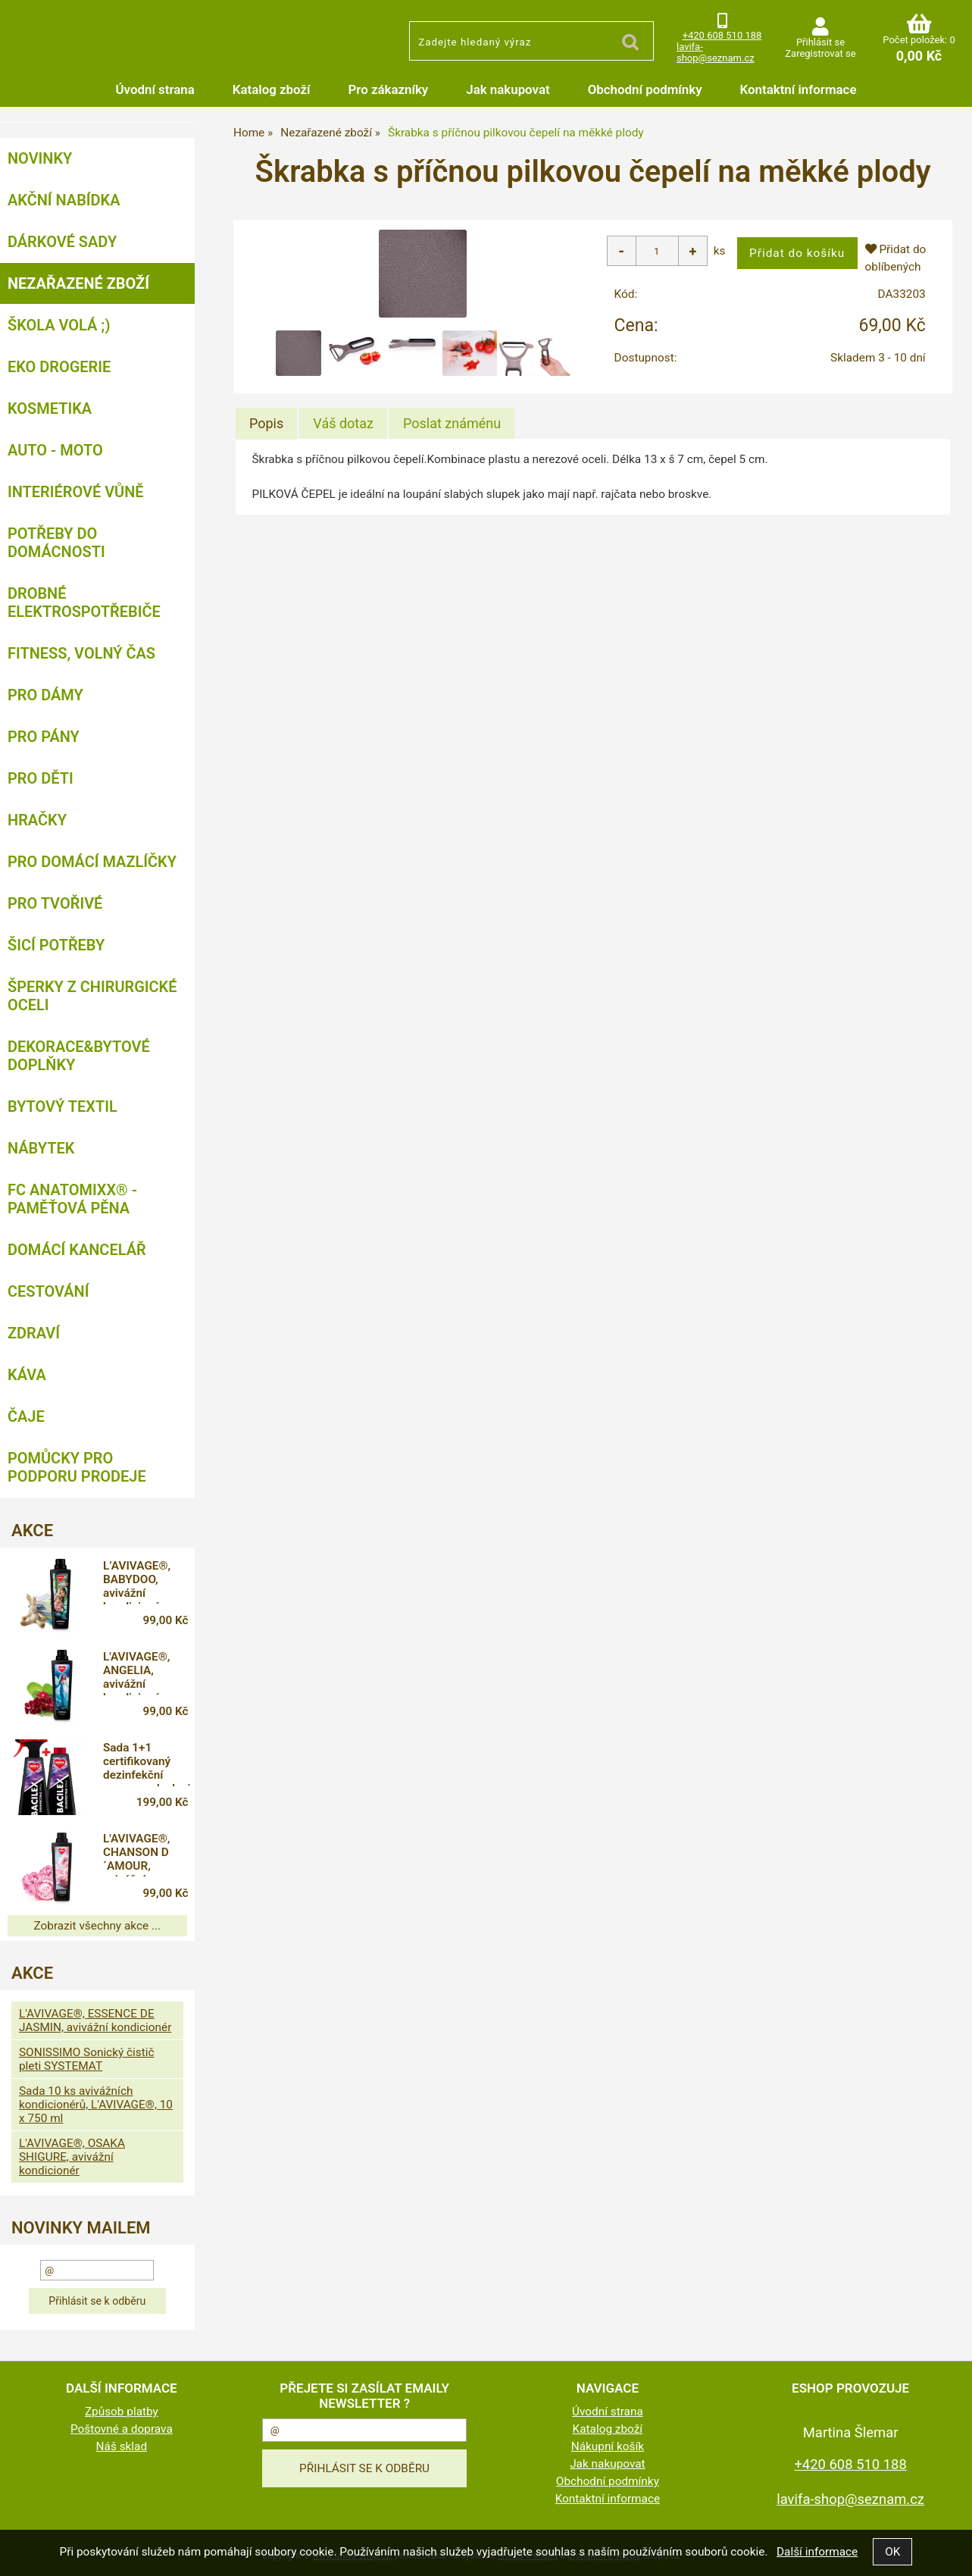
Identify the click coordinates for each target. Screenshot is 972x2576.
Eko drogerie (59, 367)
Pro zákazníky (388, 89)
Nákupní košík (607, 2446)
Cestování (48, 1291)
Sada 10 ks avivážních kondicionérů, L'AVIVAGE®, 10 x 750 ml (96, 2104)
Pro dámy (45, 695)
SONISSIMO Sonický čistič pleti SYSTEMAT (87, 2059)
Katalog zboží (272, 89)
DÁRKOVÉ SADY (62, 242)
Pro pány (44, 737)
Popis (266, 423)
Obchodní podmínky (645, 89)
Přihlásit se (820, 42)
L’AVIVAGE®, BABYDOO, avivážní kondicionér (136, 1581)
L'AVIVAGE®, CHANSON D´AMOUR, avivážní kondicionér (136, 1854)
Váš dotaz (343, 423)
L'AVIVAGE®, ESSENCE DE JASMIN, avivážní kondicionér (95, 2020)
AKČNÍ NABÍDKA (64, 200)
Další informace (817, 2552)
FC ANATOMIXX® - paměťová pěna (72, 1199)
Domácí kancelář (77, 1250)
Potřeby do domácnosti (56, 542)
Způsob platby (121, 2411)
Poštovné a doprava (121, 2429)
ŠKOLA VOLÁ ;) (59, 325)
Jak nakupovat (507, 89)
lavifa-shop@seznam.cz (716, 52)
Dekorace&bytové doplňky (79, 1056)
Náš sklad (122, 2446)
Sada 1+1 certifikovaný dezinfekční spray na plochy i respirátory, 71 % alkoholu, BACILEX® (146, 1763)
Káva (27, 1375)
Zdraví (34, 1333)
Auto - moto (55, 450)
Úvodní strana (155, 89)
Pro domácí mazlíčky (92, 862)
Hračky (37, 820)
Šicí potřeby (56, 945)
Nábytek (41, 1148)
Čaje (26, 1416)
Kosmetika (50, 408)
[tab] (266, 424)
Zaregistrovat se (820, 53)
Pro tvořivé (55, 903)
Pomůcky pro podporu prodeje (77, 1467)
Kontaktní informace (798, 89)
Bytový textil (62, 1106)
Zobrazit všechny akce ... (97, 1926)
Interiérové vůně (76, 492)
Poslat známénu (452, 423)
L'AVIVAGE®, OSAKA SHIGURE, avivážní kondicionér (72, 2156)
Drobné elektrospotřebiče (84, 602)
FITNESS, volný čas (81, 653)
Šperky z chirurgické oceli (92, 996)
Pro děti (40, 778)
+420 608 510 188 (722, 35)
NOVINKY (40, 158)
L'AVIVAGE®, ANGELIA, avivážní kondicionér (136, 1672)
